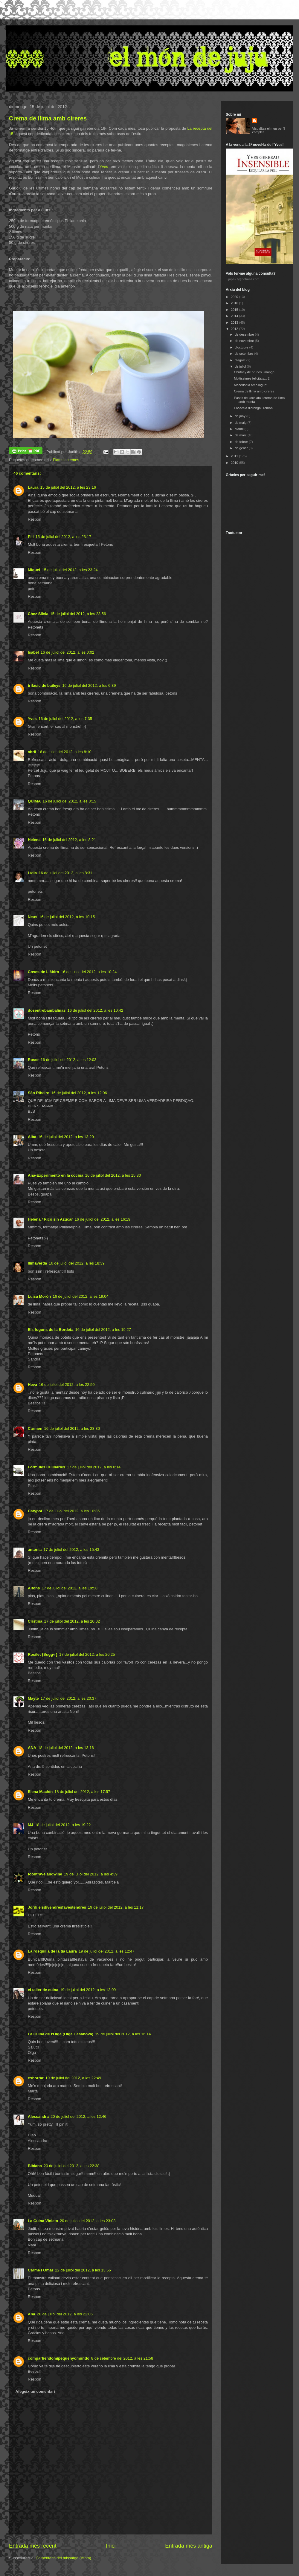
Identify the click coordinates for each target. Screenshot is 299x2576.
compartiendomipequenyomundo (58, 2358)
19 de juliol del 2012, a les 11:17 (116, 1907)
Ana (31, 2314)
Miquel (34, 570)
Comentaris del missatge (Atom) (63, 2558)
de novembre (245, 341)
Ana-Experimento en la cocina (55, 1175)
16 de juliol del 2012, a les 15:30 (113, 1175)
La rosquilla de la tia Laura (52, 1951)
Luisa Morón (39, 1296)
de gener (241, 448)
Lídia (32, 873)
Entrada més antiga (188, 2546)
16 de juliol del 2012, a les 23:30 (72, 1428)
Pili (31, 536)
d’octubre (242, 347)
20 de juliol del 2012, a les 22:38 (71, 2166)
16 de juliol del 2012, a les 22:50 (66, 1384)
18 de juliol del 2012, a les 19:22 (63, 1825)
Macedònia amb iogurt (250, 385)
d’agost (240, 360)
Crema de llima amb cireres (48, 118)
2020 (235, 297)
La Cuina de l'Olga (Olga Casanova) (60, 2034)
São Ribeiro (38, 1093)
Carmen (35, 1428)
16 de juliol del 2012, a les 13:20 (66, 1137)
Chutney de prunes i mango (254, 372)
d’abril (239, 429)
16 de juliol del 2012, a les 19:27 (103, 1329)
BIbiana (35, 2166)
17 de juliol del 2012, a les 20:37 (68, 1698)
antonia (35, 1549)
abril (32, 752)
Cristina (35, 1621)
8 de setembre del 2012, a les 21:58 (122, 2358)
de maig (241, 422)
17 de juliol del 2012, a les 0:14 (93, 1467)
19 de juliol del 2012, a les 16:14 (123, 2034)
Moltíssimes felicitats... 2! (252, 378)
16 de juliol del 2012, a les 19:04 (80, 1296)
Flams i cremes (66, 460)
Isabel (33, 652)
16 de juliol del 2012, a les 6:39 (89, 685)
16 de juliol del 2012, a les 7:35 (65, 718)
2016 (235, 303)
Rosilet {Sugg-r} (42, 1654)
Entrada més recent (33, 2546)
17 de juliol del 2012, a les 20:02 (72, 1621)
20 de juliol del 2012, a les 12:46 (78, 2116)
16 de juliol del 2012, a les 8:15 (69, 801)
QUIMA (34, 801)
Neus (32, 917)
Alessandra (38, 2116)
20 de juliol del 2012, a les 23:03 (87, 2221)
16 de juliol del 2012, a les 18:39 (76, 1263)
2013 (235, 322)
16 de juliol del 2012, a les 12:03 (68, 1059)
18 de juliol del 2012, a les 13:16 (66, 1747)
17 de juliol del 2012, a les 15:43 (71, 1549)
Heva (32, 1384)
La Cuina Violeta (43, 2221)
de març (241, 435)
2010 (235, 462)
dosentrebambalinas (46, 1010)
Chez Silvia (38, 613)
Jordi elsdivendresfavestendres (57, 1907)
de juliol (241, 366)
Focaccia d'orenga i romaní (253, 408)
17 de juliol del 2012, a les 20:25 (87, 1654)
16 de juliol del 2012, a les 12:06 (79, 1093)
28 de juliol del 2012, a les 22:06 (65, 2314)
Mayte (33, 1698)
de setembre (244, 353)
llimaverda (37, 1263)
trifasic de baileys (44, 685)
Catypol (35, 1511)
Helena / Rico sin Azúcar (50, 1219)
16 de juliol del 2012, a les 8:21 (69, 839)
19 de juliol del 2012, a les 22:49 (73, 2078)
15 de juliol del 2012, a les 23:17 (63, 536)
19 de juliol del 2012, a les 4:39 (91, 1874)
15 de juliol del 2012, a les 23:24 (69, 570)
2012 (235, 329)
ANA (32, 1747)
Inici (110, 2546)
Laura (33, 487)
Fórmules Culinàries (46, 1467)
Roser (33, 1059)
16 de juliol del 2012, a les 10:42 (95, 1010)
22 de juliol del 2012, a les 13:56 (83, 2270)
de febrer (242, 442)
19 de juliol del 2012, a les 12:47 (106, 1951)
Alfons (34, 1588)
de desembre (245, 334)
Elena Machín (40, 1791)
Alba (32, 1137)
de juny (240, 416)
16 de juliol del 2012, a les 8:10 (64, 752)
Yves (104, 166)
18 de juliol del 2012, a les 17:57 (82, 1791)
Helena (34, 839)
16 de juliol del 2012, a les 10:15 (67, 917)
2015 (235, 309)
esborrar (36, 2078)
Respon (34, 519)
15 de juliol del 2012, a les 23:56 (78, 613)
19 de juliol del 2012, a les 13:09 (88, 1990)
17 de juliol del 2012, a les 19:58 (69, 1588)
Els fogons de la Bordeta (50, 1329)
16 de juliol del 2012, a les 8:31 (65, 873)
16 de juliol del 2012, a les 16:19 (102, 1219)
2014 (235, 316)
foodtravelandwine (45, 1874)
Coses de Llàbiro (43, 972)
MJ (30, 1825)
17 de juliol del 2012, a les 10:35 (72, 1511)
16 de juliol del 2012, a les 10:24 (89, 972)
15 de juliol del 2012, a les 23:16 (68, 487)
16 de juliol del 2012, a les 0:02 (67, 652)
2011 (235, 456)
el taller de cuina (43, 1990)
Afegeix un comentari (35, 2391)
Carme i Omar (40, 2270)
